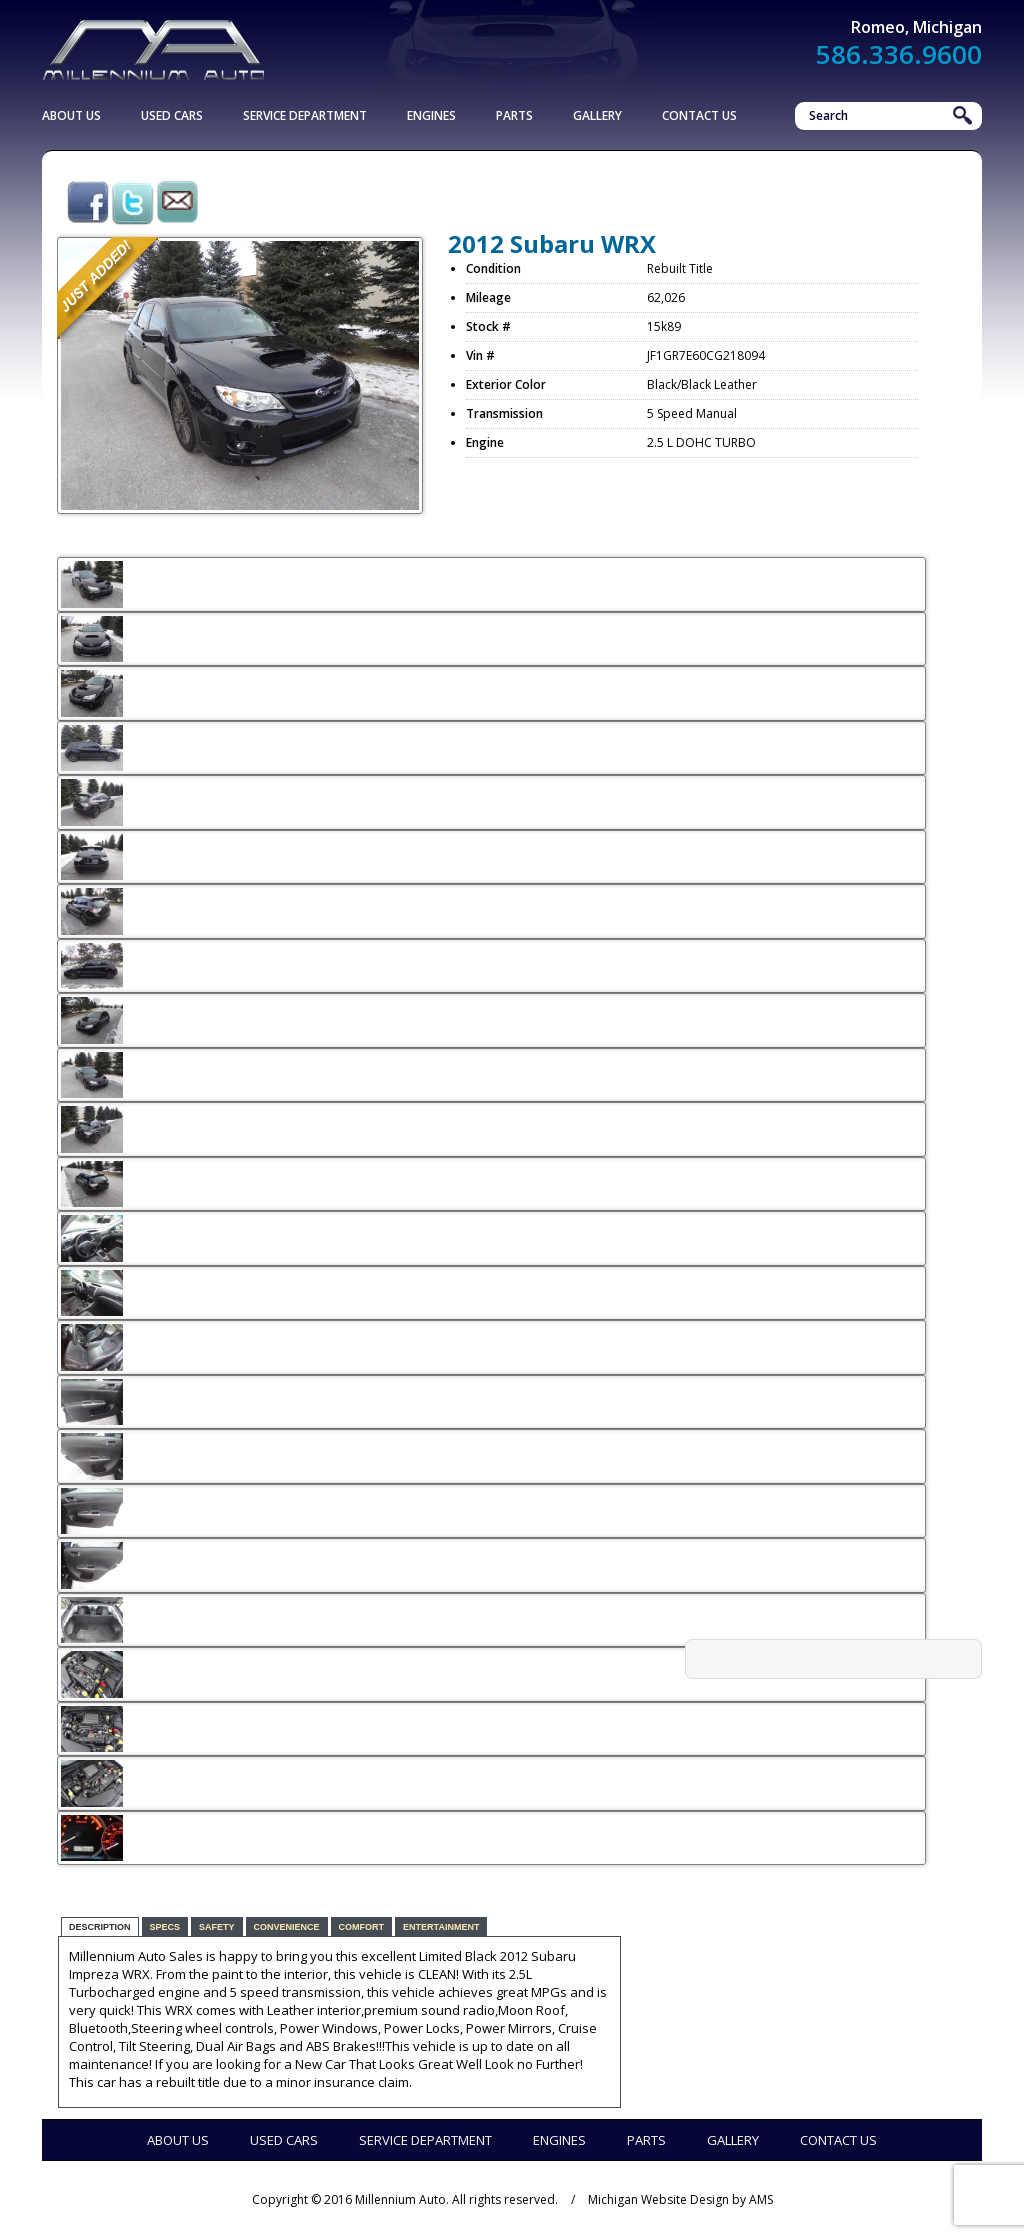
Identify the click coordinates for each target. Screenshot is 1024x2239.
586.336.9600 (899, 54)
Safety (217, 1927)
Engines (431, 115)
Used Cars (172, 115)
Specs (165, 1927)
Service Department (305, 115)
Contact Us (699, 115)
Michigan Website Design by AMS (680, 2199)
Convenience (287, 1927)
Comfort (362, 1927)
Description (100, 1927)
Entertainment (441, 1927)
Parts (514, 115)
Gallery (597, 115)
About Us (71, 115)
